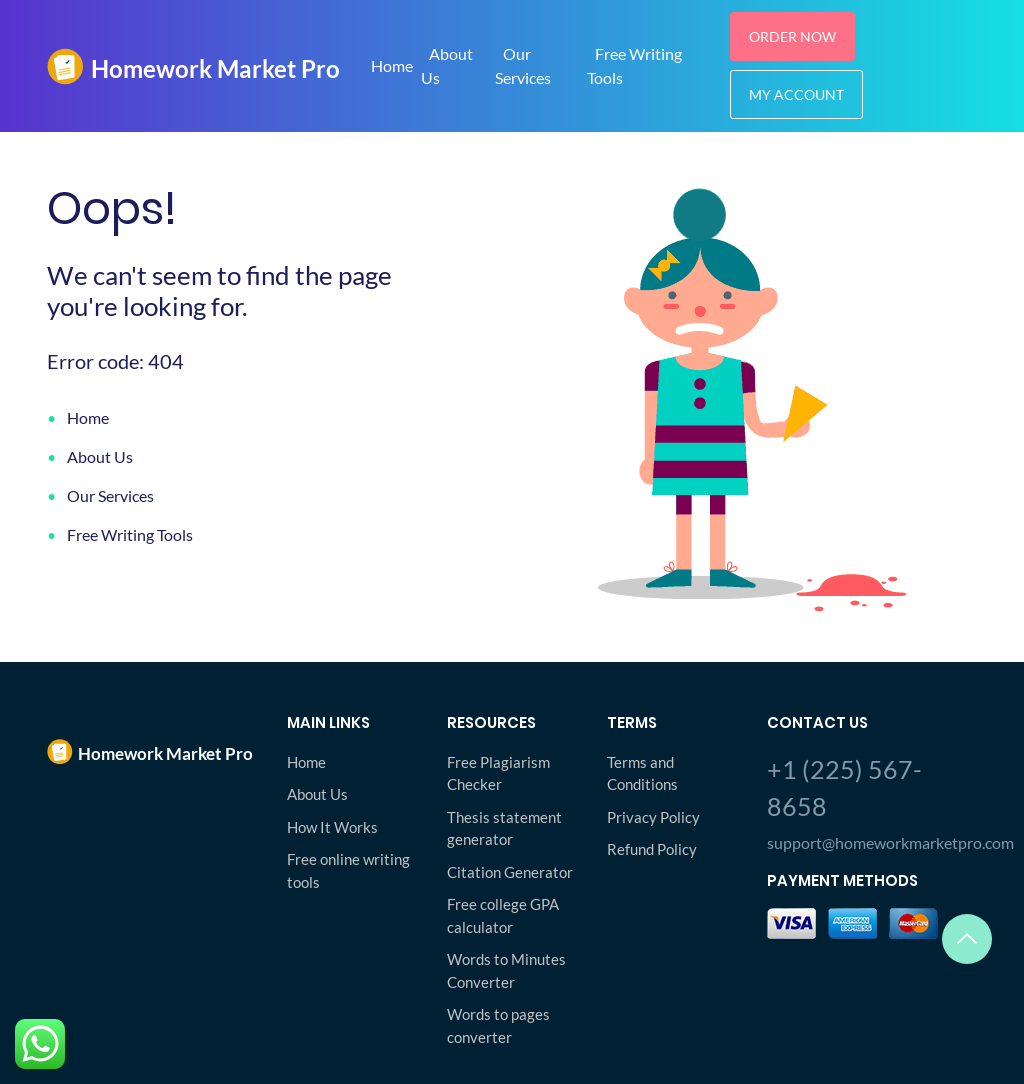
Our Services (523, 65)
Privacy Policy (653, 817)
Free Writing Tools (130, 534)
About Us (447, 65)
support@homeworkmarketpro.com (872, 842)
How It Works (332, 827)
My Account (796, 94)
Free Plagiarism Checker (498, 773)
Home (392, 65)
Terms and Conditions (642, 773)
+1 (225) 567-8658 (844, 788)
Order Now (792, 36)
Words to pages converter (498, 1025)
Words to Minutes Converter (506, 970)
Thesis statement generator (504, 828)
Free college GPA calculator (503, 915)
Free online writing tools (348, 870)
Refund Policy (652, 849)
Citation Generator (510, 872)
